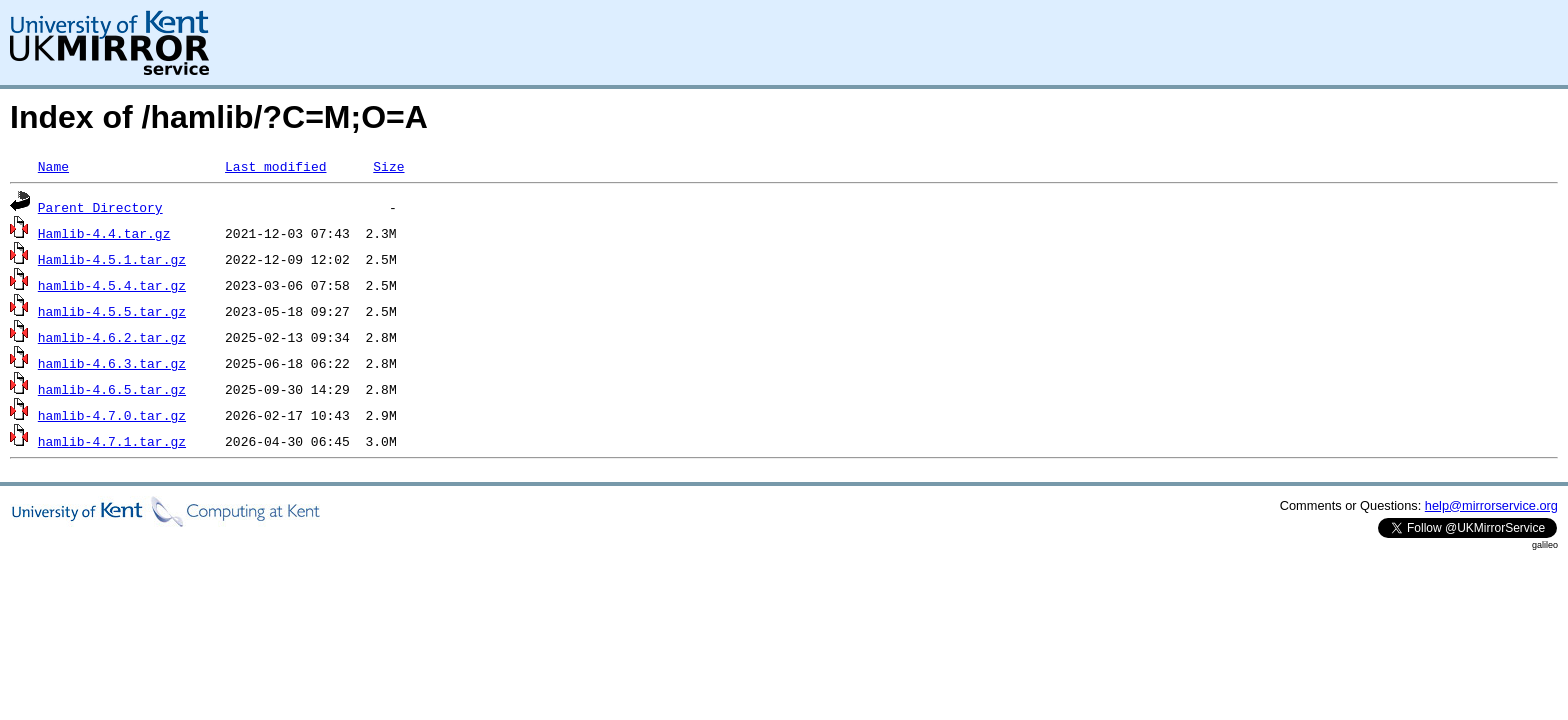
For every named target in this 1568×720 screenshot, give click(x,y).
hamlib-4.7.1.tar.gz (112, 441)
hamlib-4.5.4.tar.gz (112, 285)
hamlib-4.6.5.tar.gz (112, 389)
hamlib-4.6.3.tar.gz (112, 363)
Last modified (275, 166)
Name (53, 166)
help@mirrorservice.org (1491, 505)
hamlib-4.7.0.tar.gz (112, 415)
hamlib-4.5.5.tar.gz (112, 311)
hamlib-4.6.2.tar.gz (112, 337)
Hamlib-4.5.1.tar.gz (112, 259)
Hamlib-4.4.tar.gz (104, 233)
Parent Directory (100, 207)
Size (388, 166)
